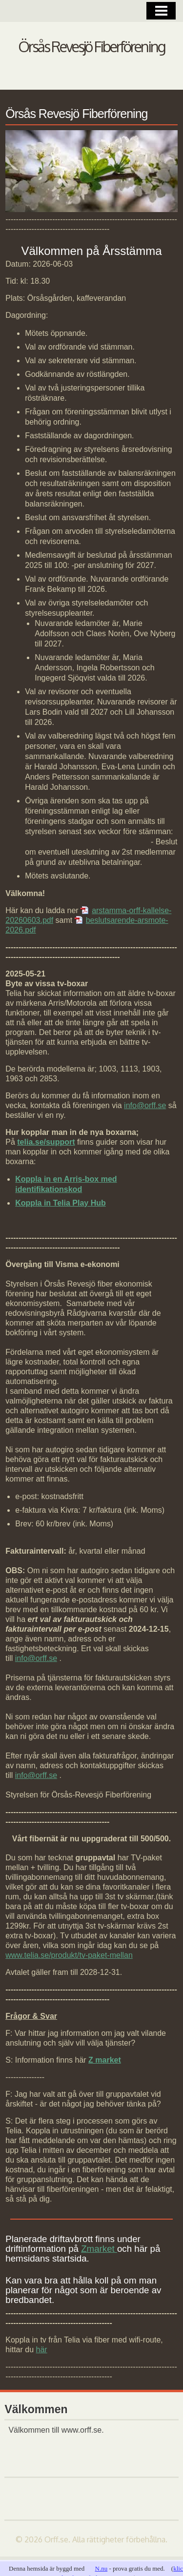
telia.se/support (46, 1142)
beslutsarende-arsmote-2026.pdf (86, 925)
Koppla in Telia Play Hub (60, 1203)
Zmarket (99, 2249)
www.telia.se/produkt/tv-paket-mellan (69, 1955)
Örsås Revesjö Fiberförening (91, 46)
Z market (104, 2060)
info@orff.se (145, 1105)
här (41, 2349)
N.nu (101, 2568)
